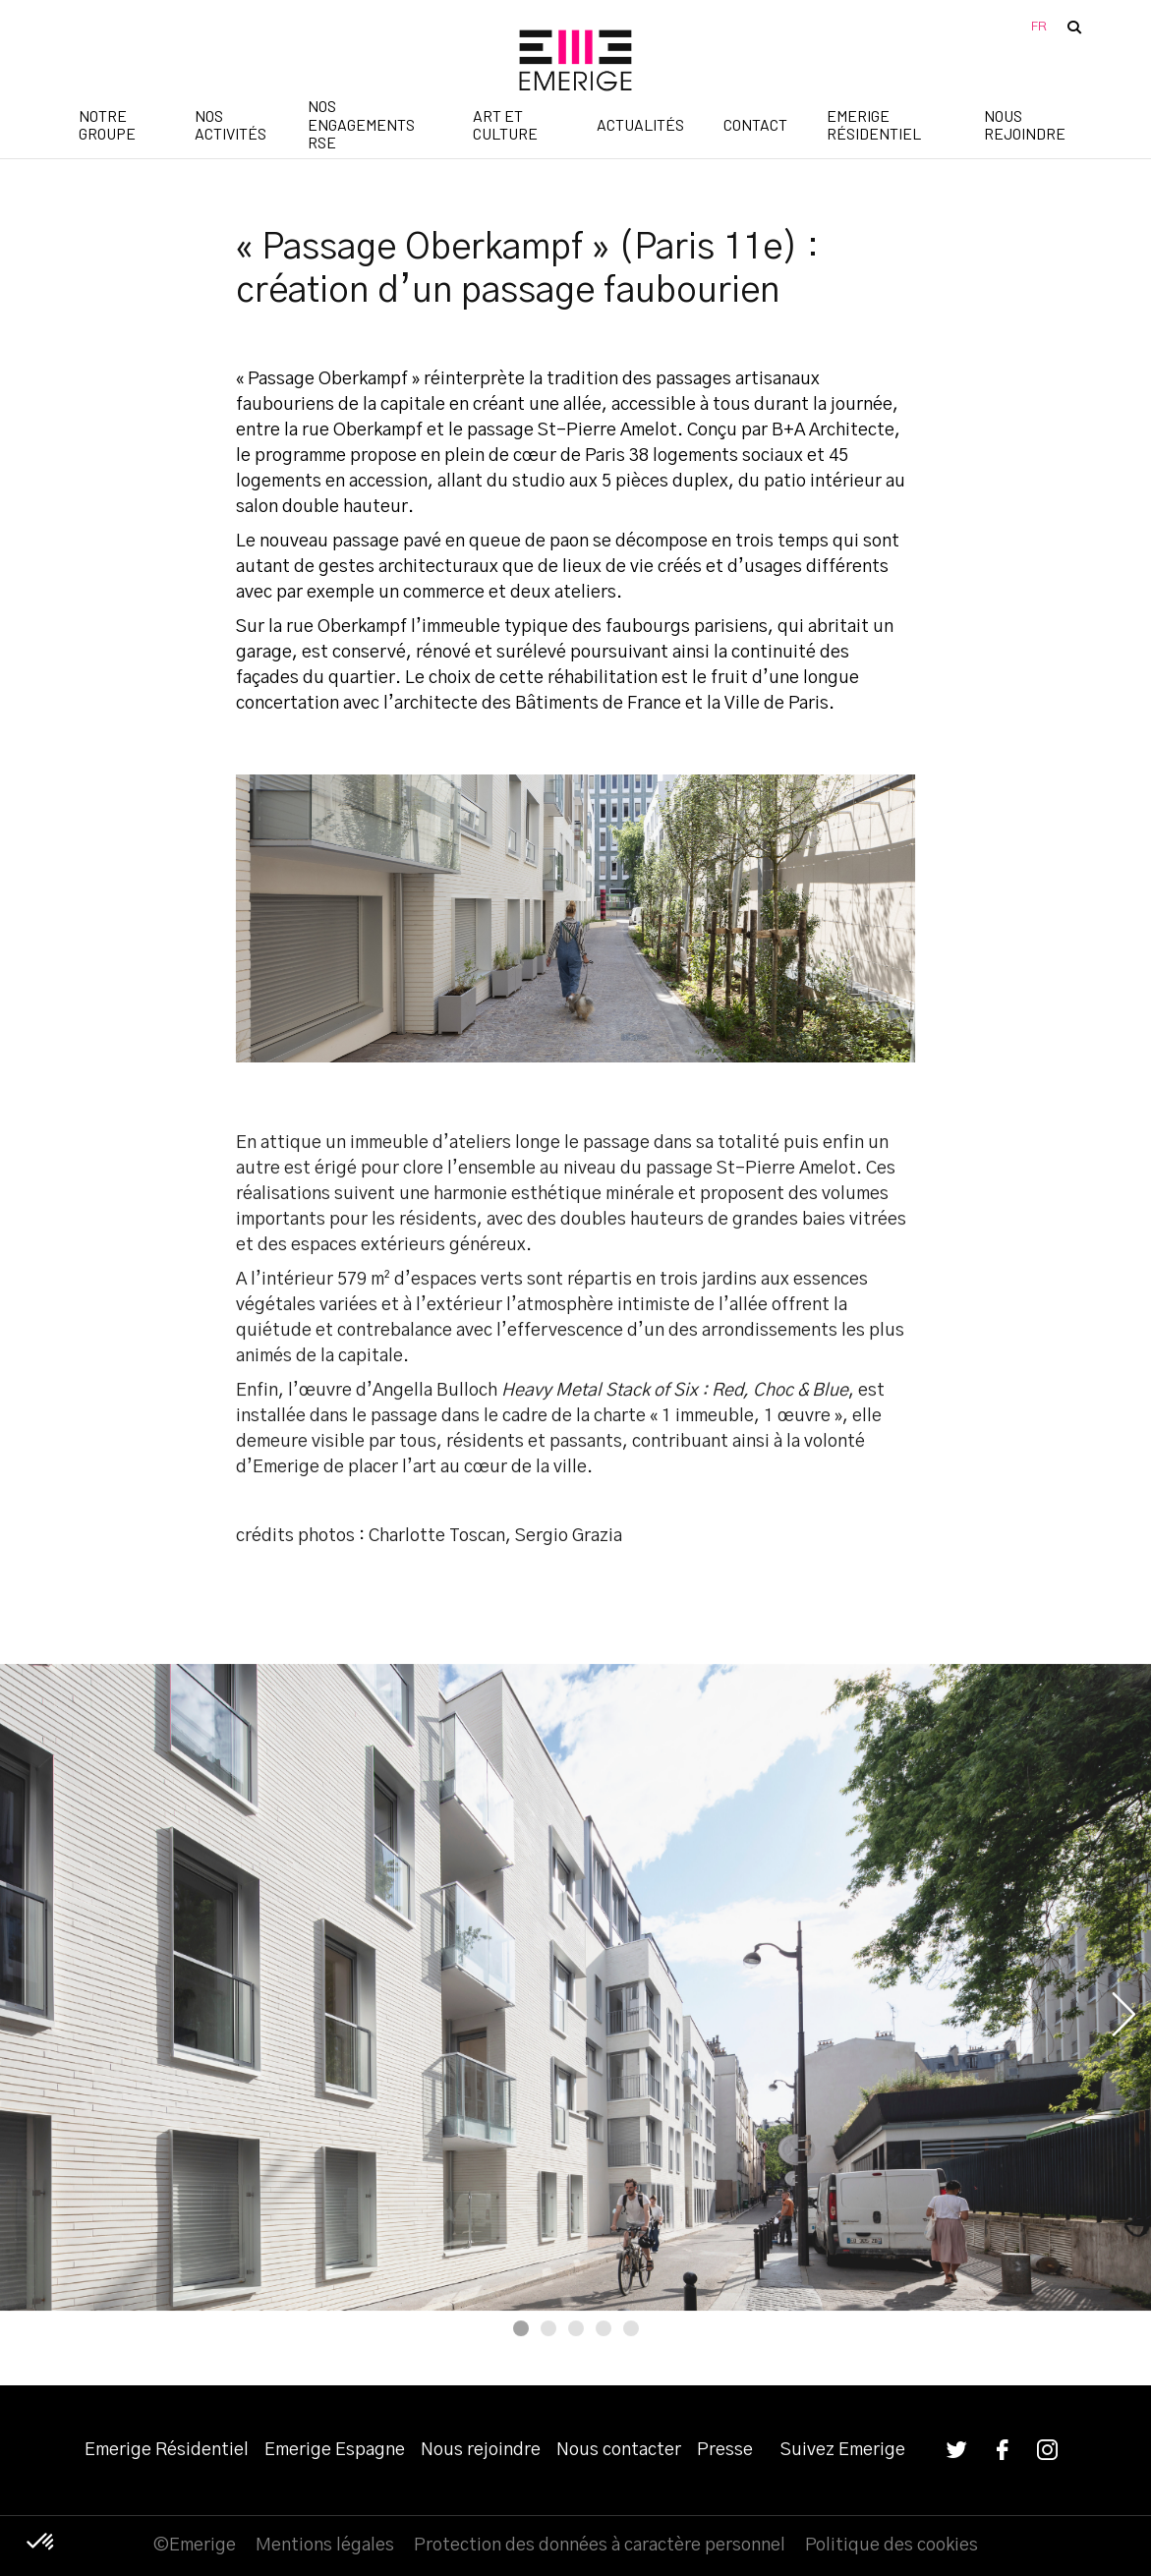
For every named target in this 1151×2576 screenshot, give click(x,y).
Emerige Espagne (334, 2450)
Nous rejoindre (1024, 124)
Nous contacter (618, 2450)
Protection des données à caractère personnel (599, 2545)
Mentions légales (325, 2545)
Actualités (640, 124)
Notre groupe (107, 124)
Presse (725, 2450)
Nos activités (230, 124)
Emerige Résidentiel (874, 124)
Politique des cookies (891, 2545)
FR (1039, 27)
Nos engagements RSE (361, 126)
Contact (755, 124)
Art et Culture (505, 124)
